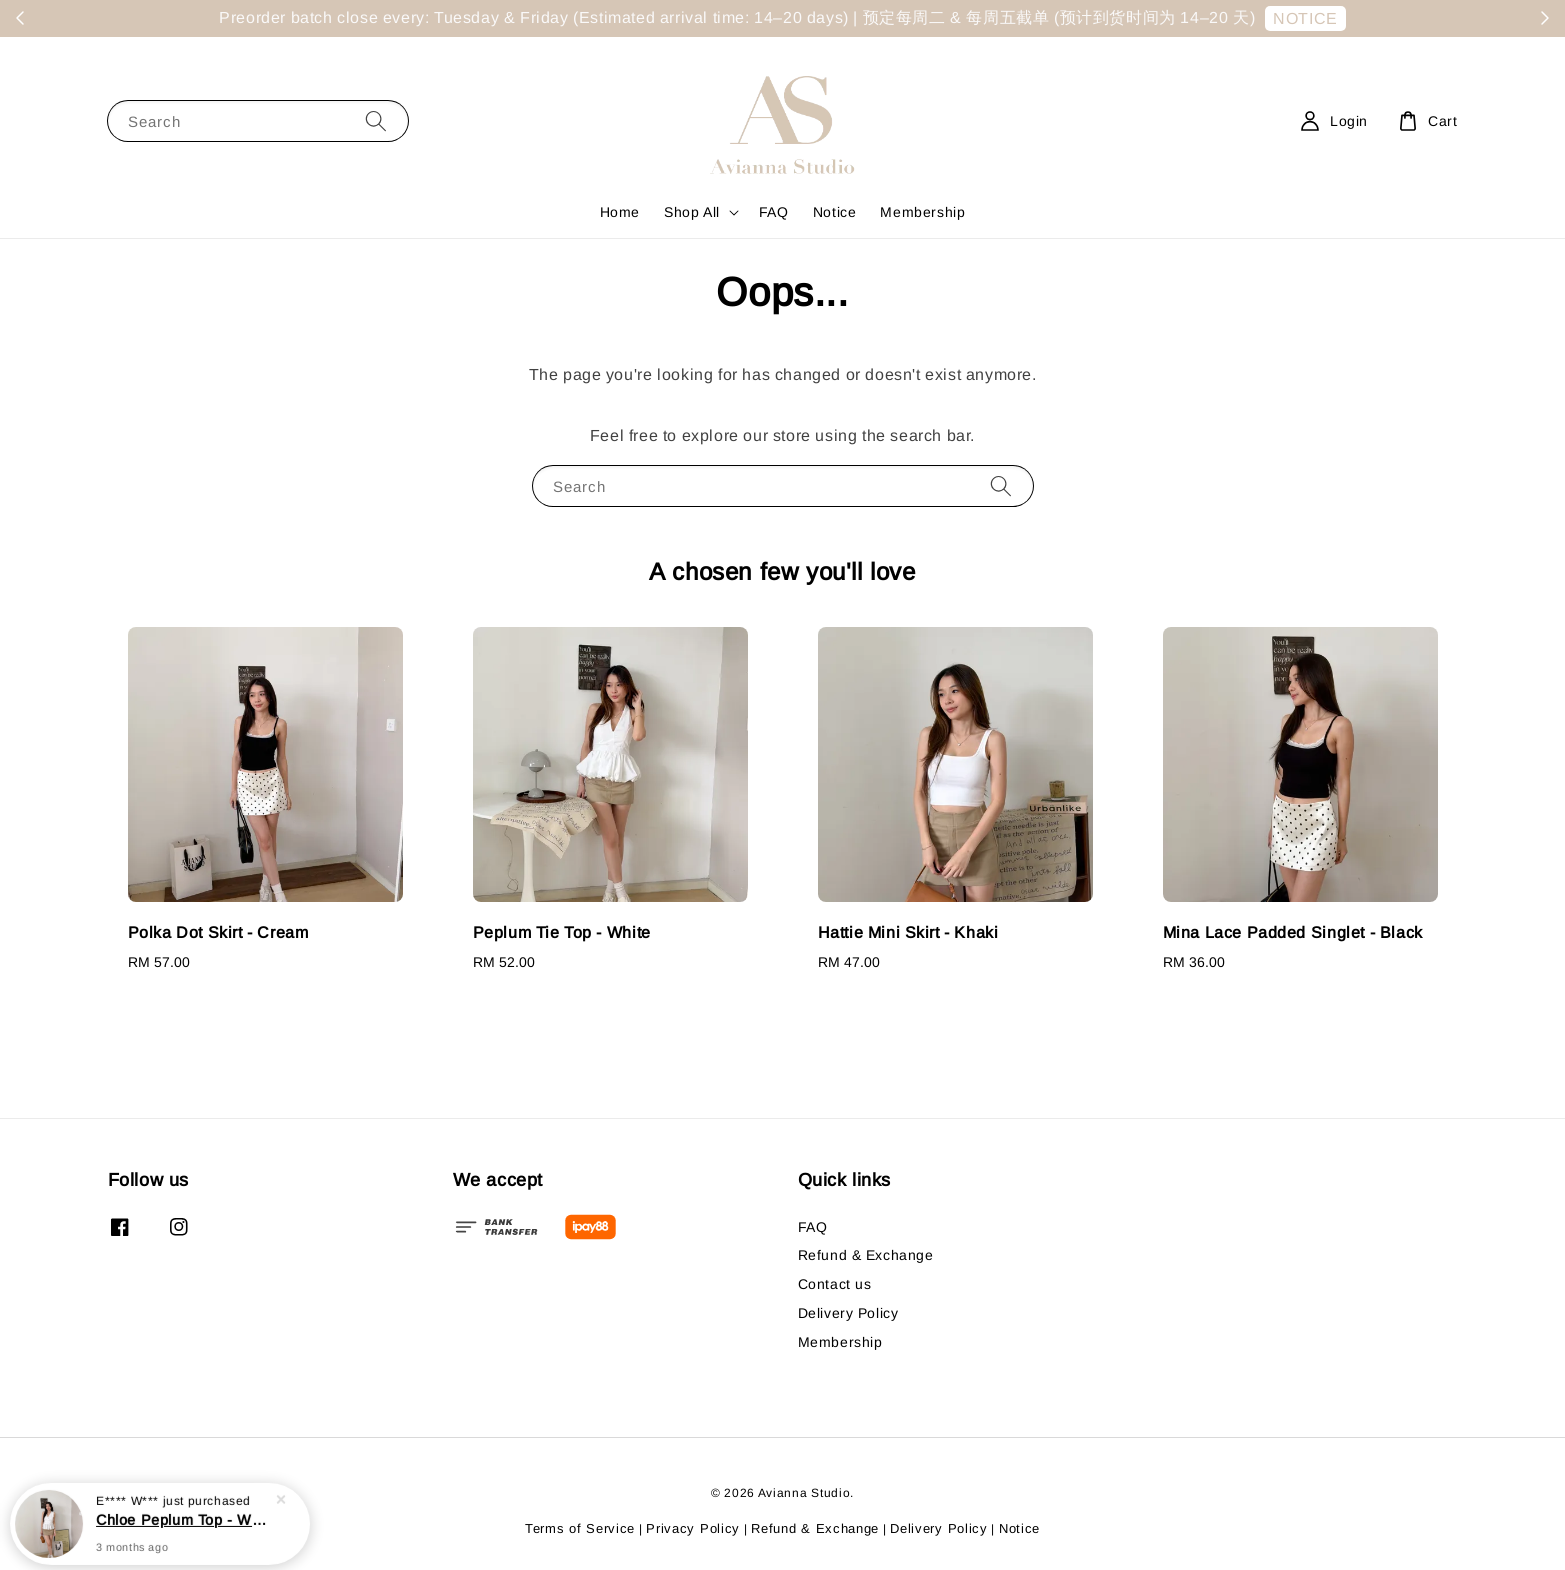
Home (620, 212)
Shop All (692, 212)
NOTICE (1305, 18)
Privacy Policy (693, 1528)
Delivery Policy (848, 1313)
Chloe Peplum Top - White (184, 1519)
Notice (835, 212)
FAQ (774, 212)
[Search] (376, 120)
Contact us (835, 1284)
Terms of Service (580, 1528)
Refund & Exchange (866, 1255)
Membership (922, 212)
